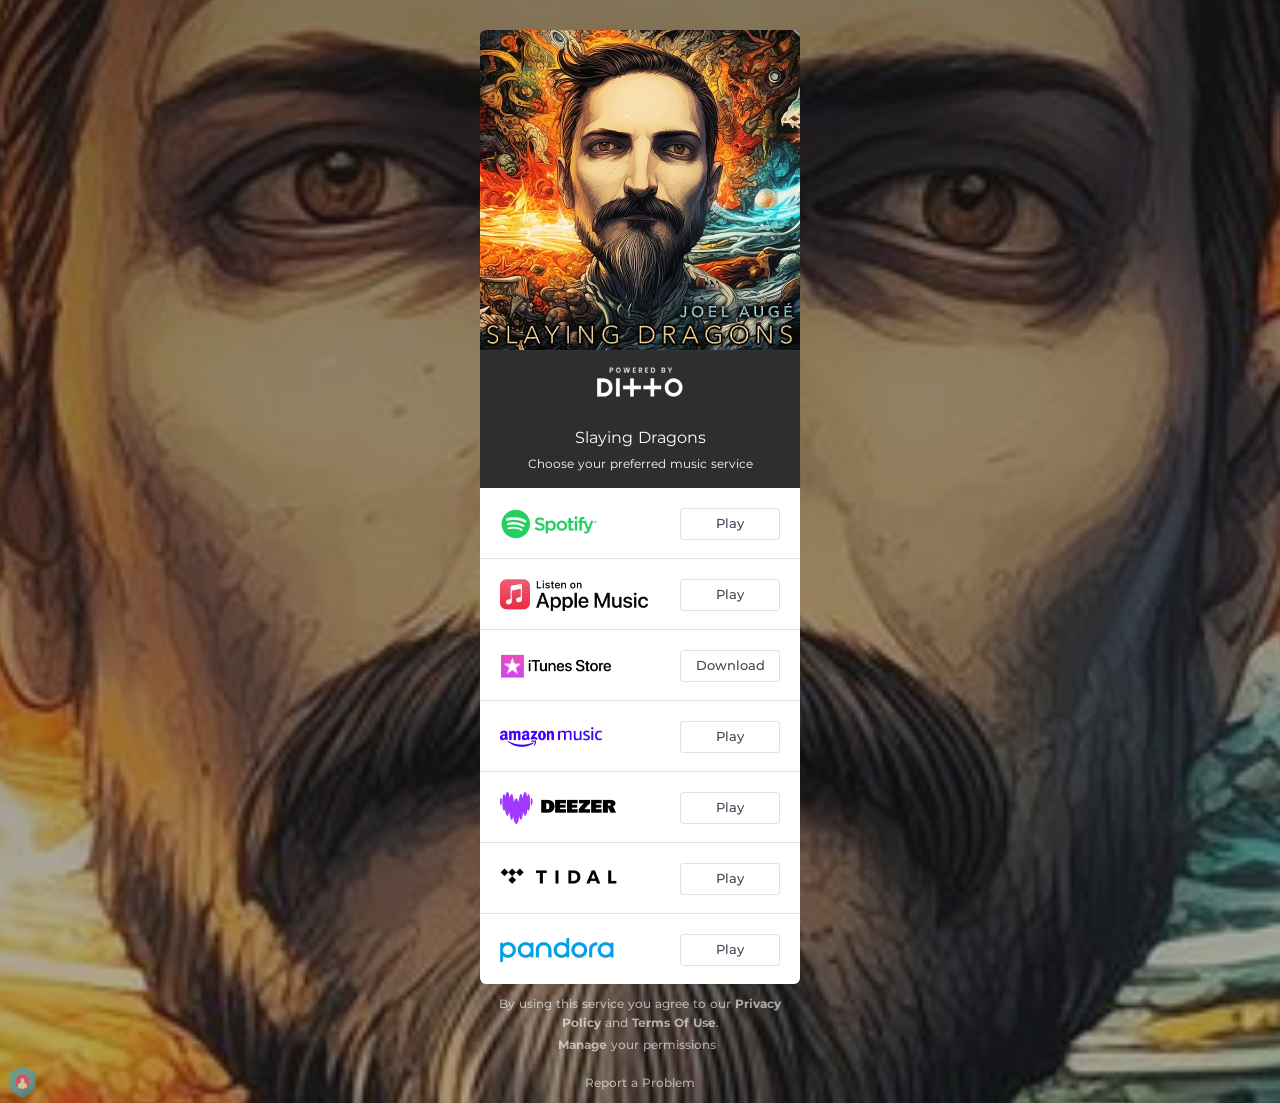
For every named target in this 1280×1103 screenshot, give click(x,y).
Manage (582, 1044)
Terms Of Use (674, 1022)
